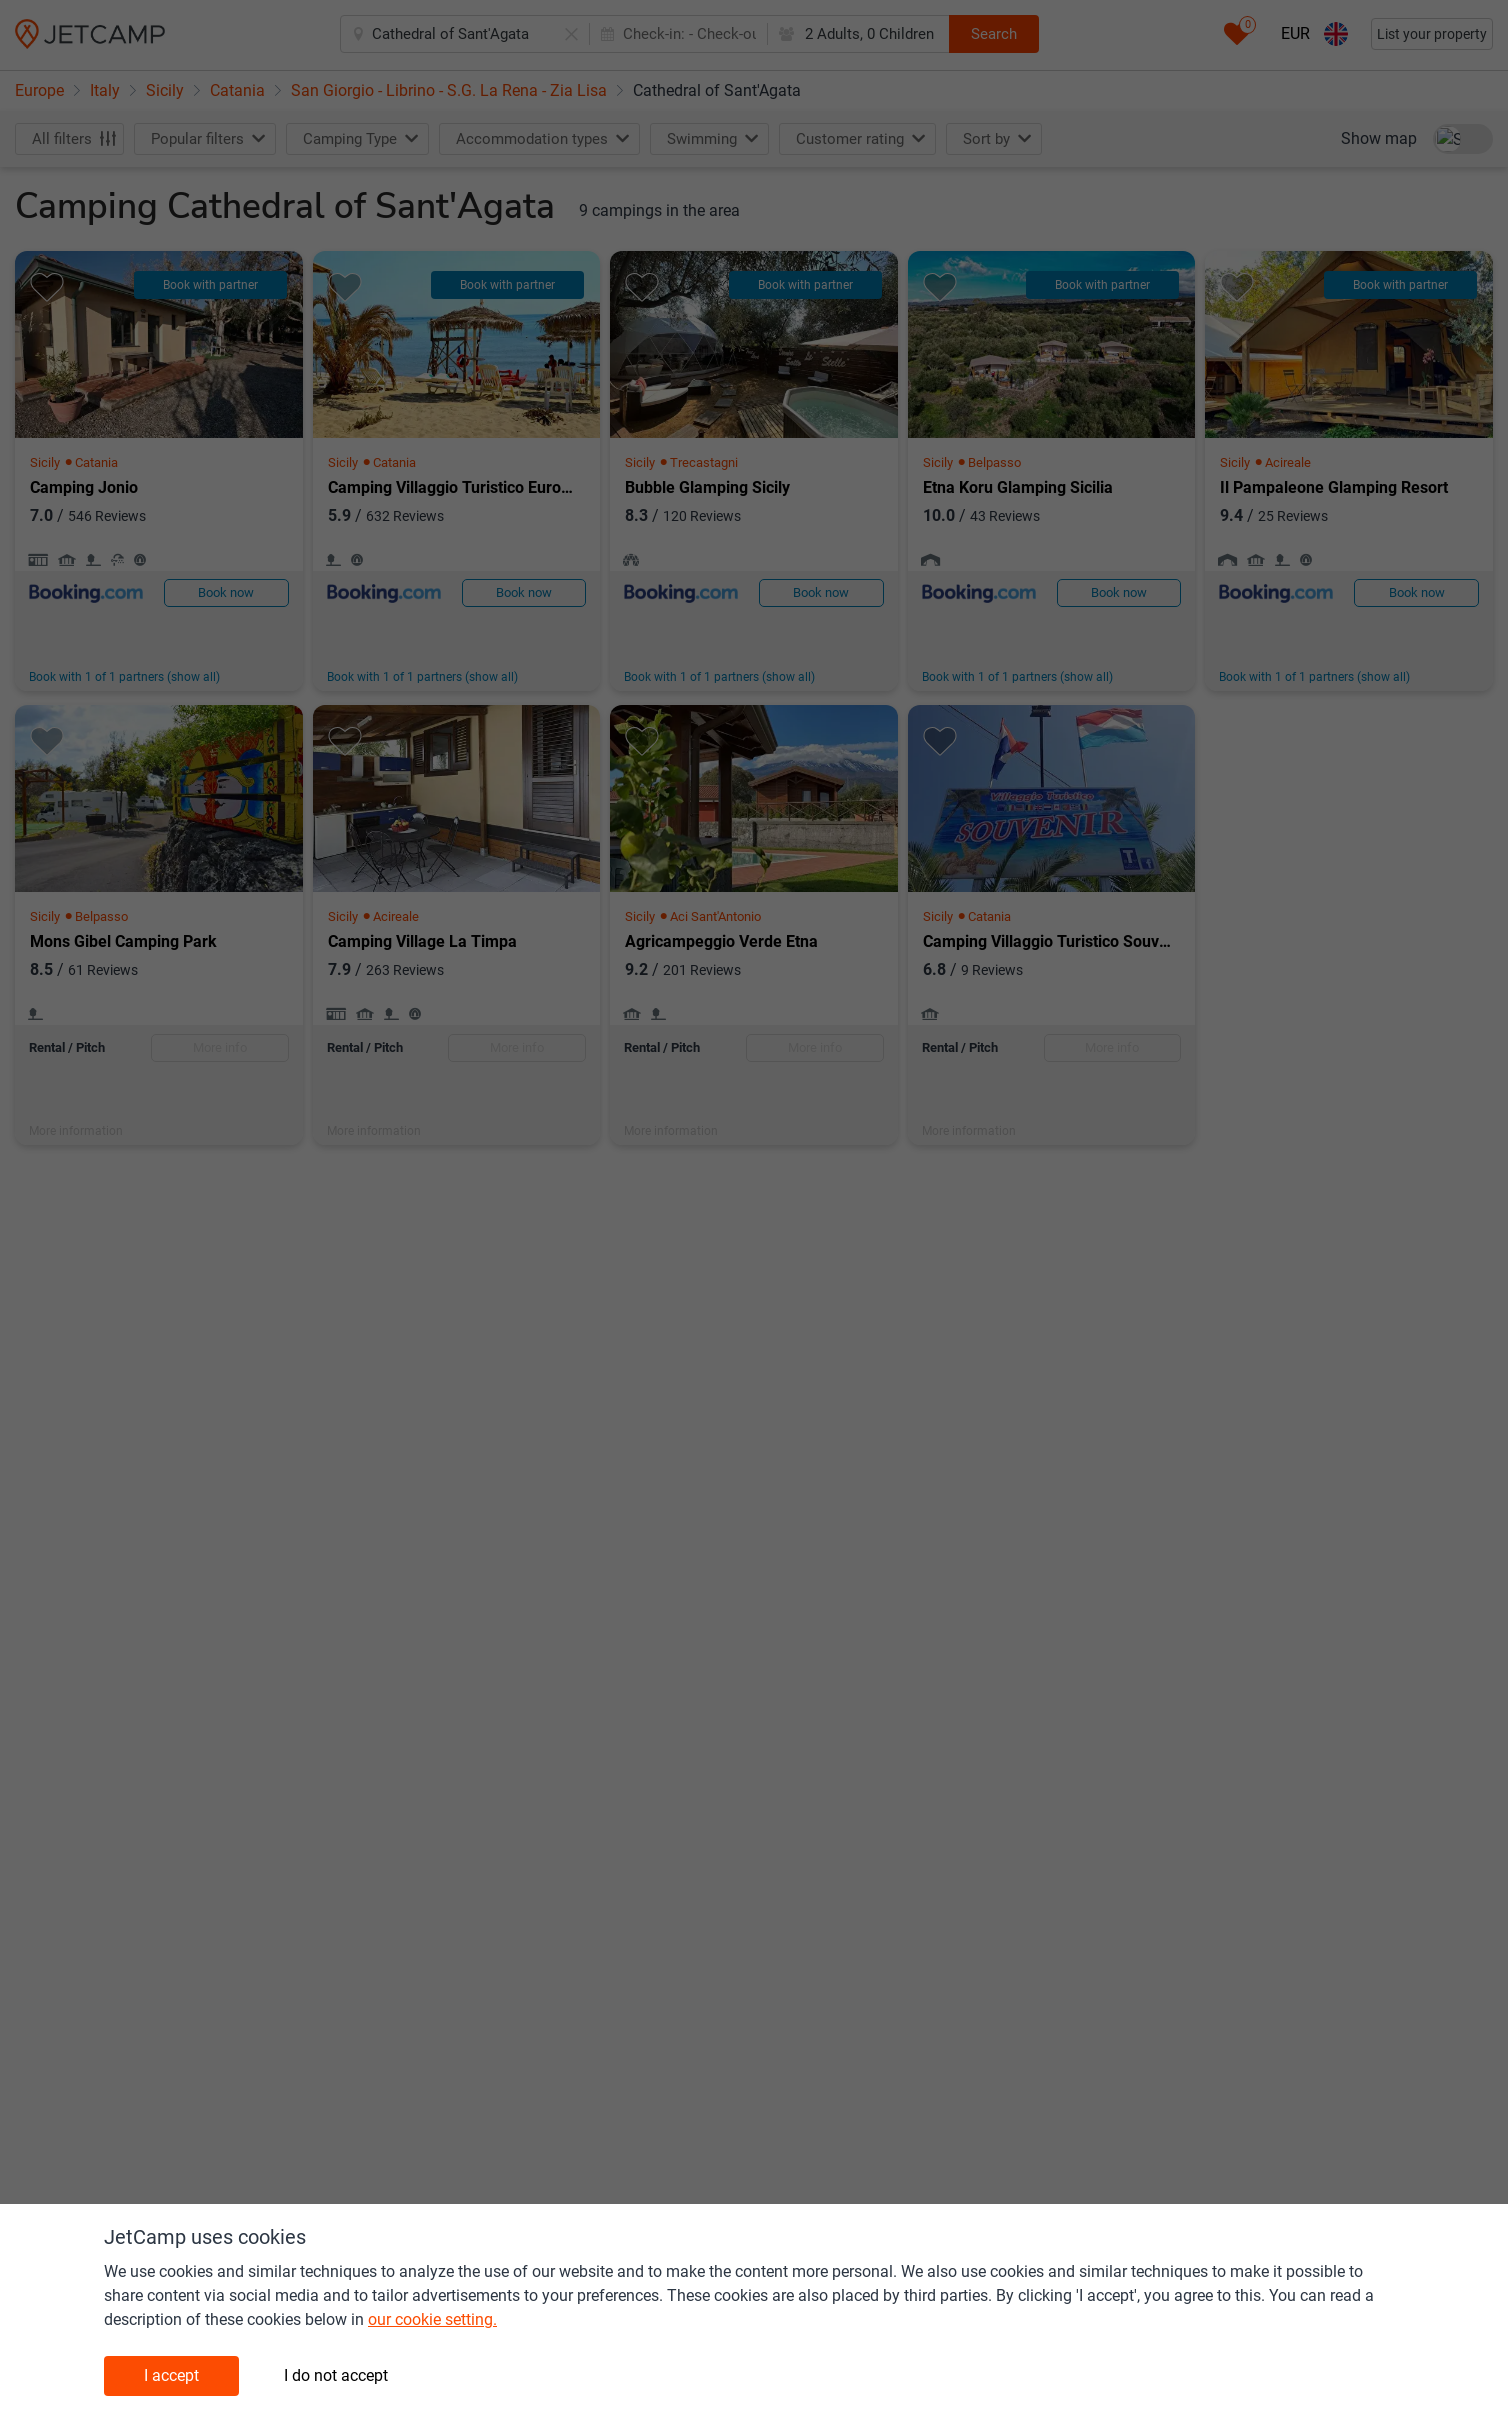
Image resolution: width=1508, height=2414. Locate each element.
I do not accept (336, 2375)
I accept (171, 2375)
